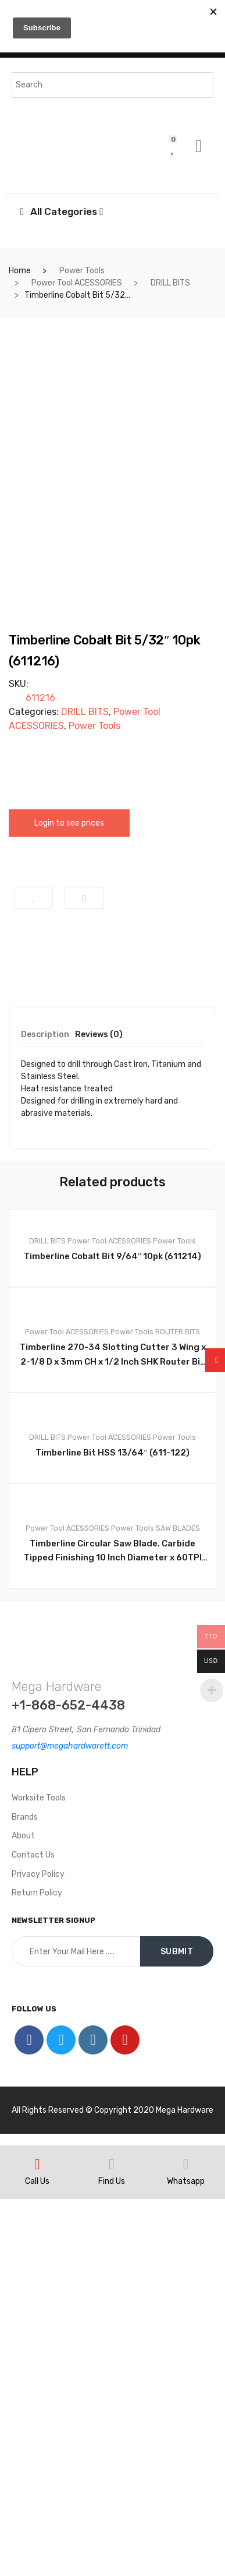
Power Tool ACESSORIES (76, 283)
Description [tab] (45, 1412)
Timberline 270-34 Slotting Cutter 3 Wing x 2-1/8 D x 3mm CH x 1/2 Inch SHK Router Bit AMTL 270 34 (113, 1732)
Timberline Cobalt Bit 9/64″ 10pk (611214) (112, 1633)
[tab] (45, 1415)
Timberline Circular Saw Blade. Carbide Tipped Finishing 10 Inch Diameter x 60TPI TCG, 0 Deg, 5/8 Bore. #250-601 (113, 1928)
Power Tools (82, 271)
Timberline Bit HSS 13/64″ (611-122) (112, 1829)
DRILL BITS (170, 283)
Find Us (111, 2558)
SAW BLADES (178, 1905)
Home (20, 271)
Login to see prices (69, 1201)
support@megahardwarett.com (70, 2123)
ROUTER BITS (177, 1709)
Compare (84, 1275)
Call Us (37, 2558)
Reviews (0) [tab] (99, 1412)
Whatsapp (186, 2558)
